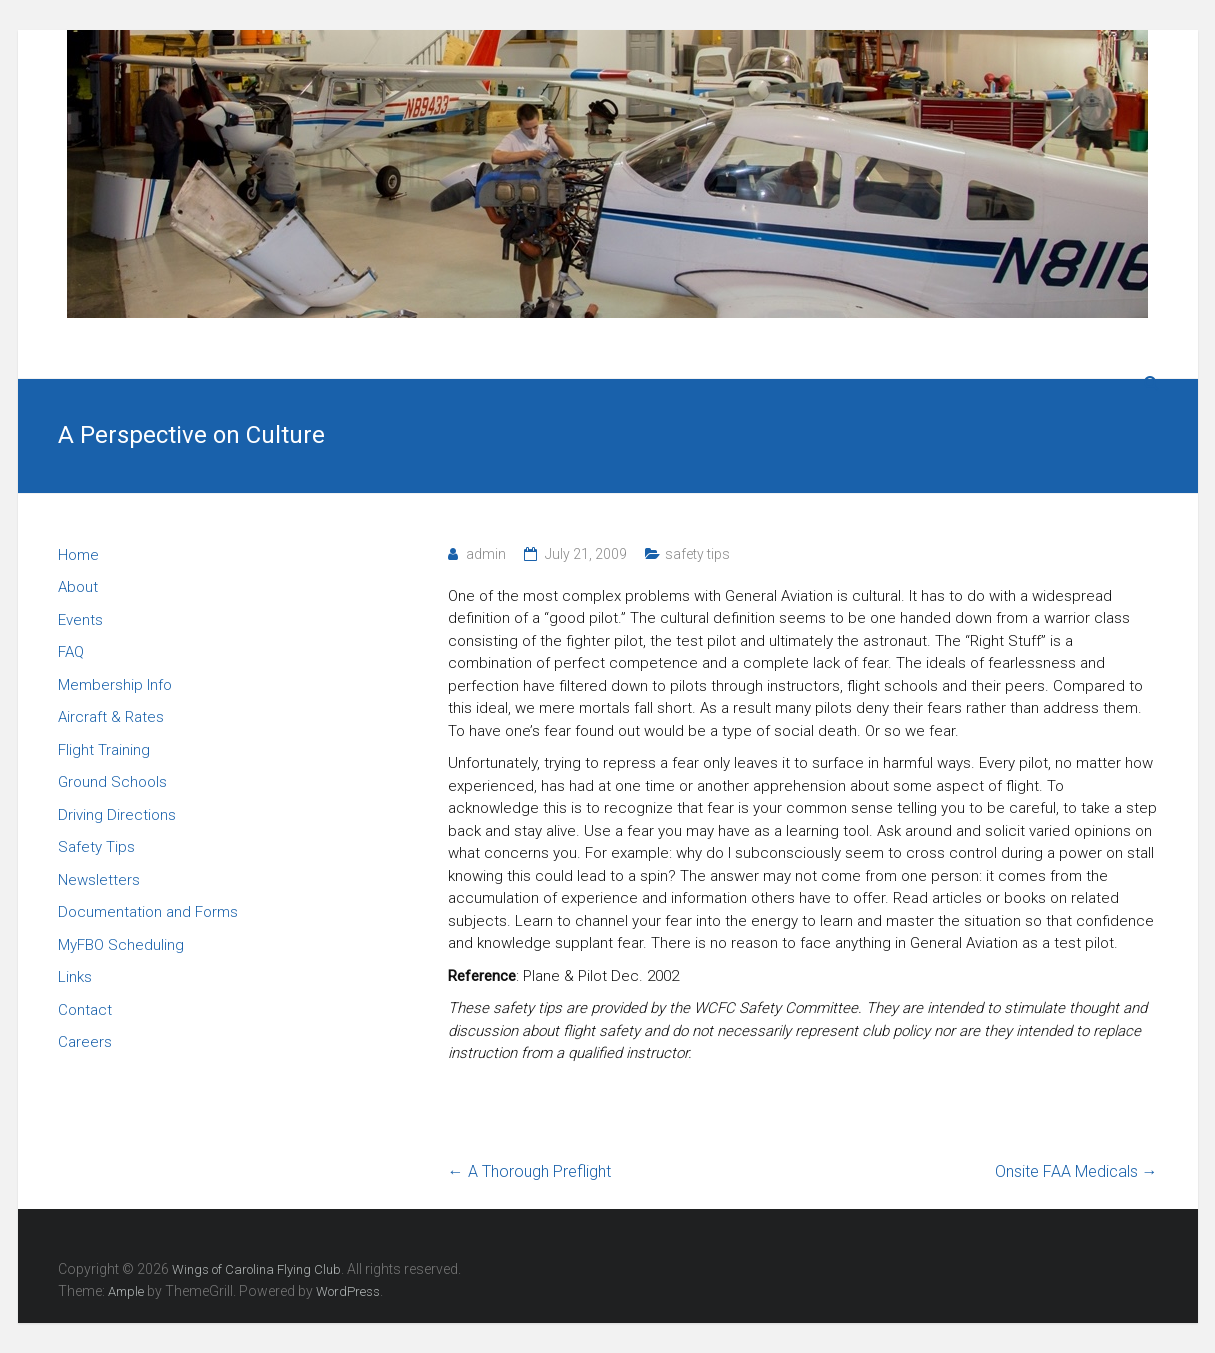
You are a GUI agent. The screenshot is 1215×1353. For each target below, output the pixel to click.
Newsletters (99, 880)
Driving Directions (117, 815)
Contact (85, 1010)
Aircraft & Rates (111, 717)
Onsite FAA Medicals (1076, 1171)
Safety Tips (96, 847)
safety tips (697, 554)
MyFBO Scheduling (121, 945)
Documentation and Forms (148, 912)
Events (80, 620)
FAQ (71, 652)
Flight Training (104, 750)
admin (486, 554)
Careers (85, 1042)
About (78, 587)
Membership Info (115, 685)
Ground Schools (112, 782)
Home (78, 555)
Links (75, 977)
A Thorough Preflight (529, 1171)
